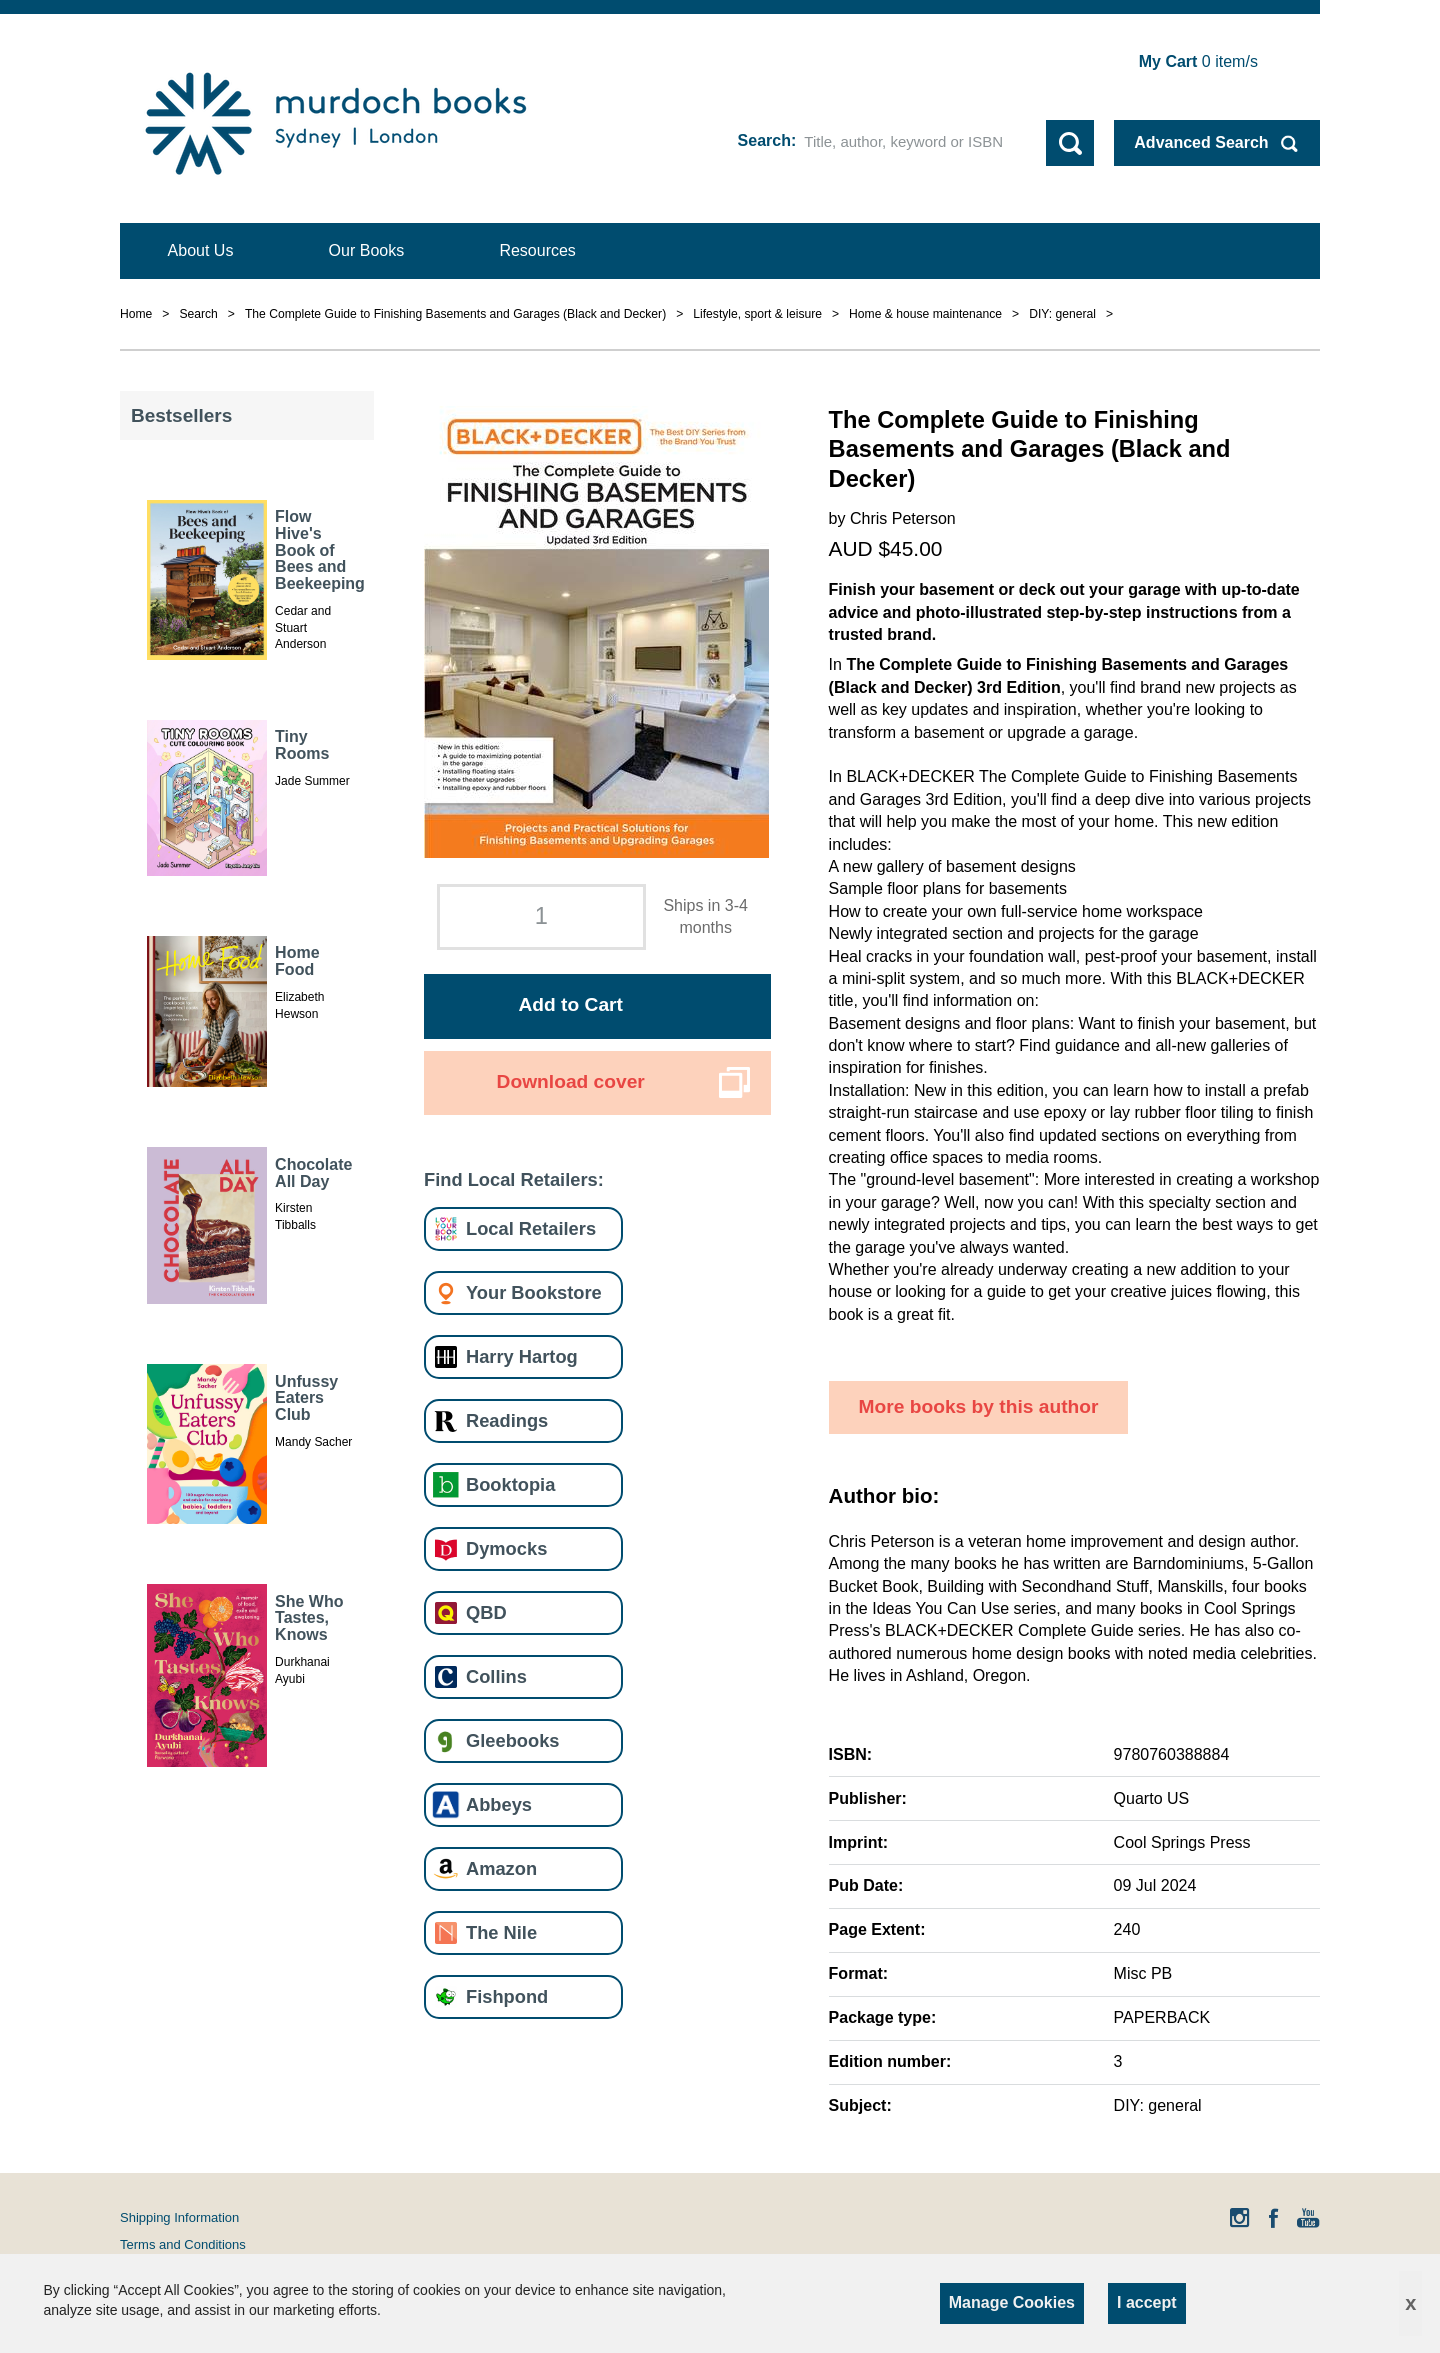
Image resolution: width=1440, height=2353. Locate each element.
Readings (507, 1420)
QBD (486, 1612)
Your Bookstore (534, 1292)
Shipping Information (179, 2217)
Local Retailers (531, 1228)
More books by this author (979, 1406)
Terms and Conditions (183, 2244)
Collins (496, 1676)
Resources (537, 250)
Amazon (501, 1868)
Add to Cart (570, 1004)
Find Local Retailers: (514, 1179)
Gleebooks (512, 1740)
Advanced (1201, 142)
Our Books (367, 250)
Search (764, 140)
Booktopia (510, 1484)
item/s (1198, 61)
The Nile (501, 1932)
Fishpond (507, 1996)
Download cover (571, 1081)
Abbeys (499, 1804)
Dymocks (506, 1548)
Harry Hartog (522, 1356)
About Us (201, 250)
